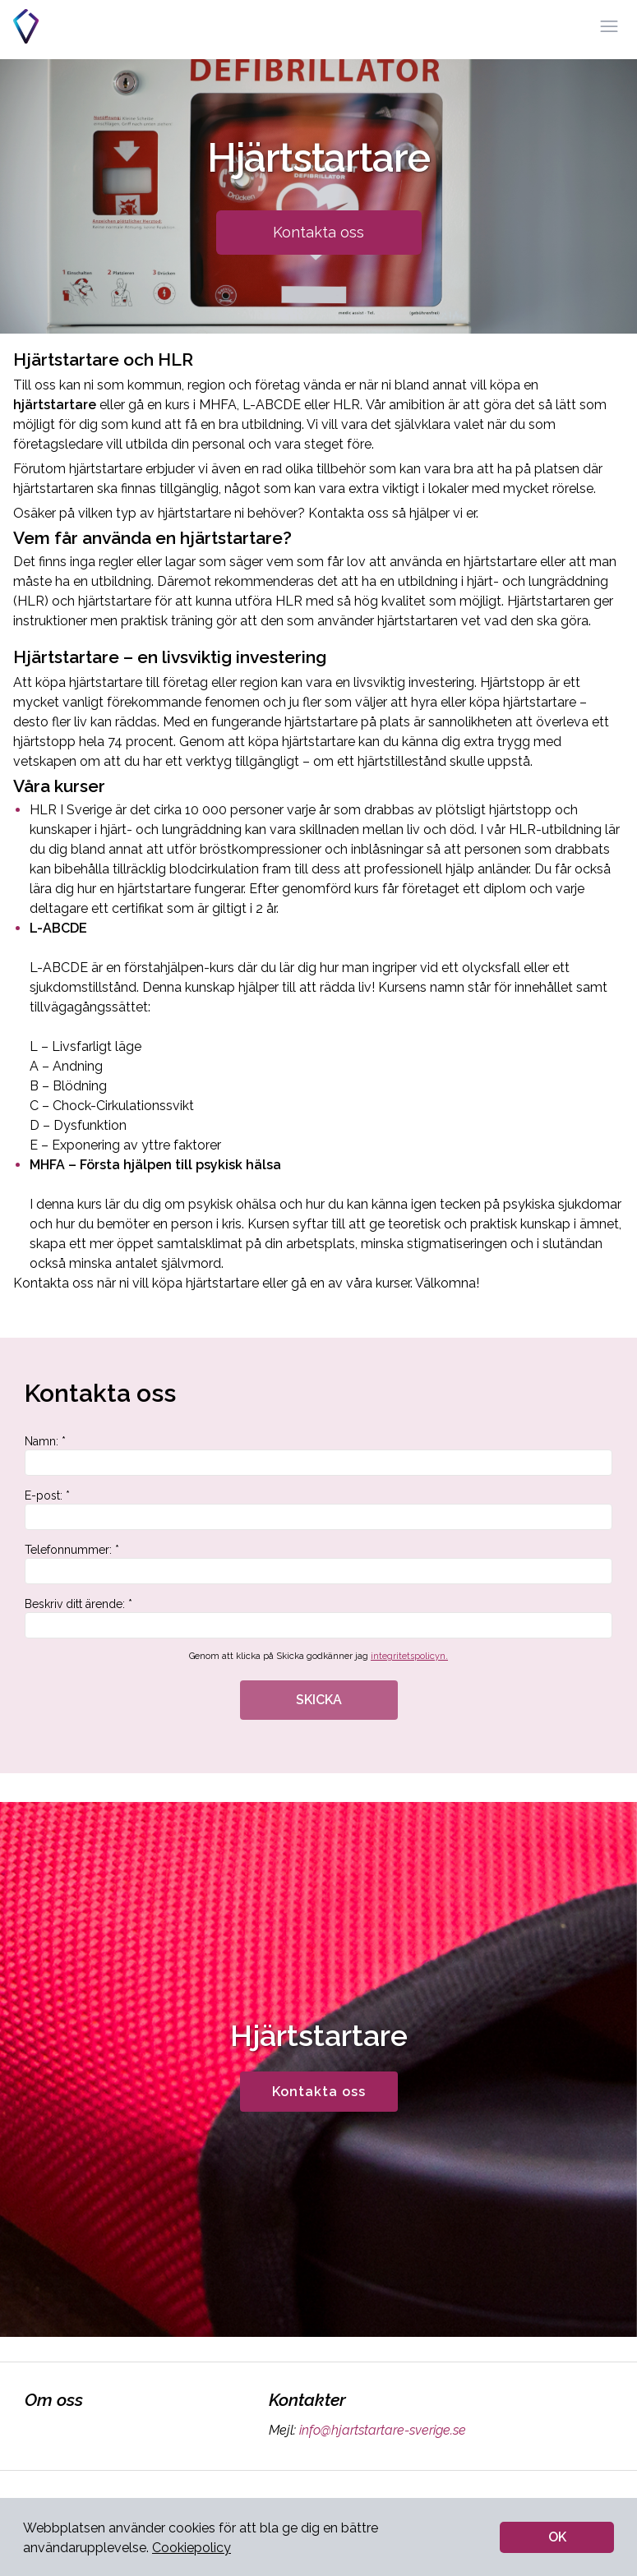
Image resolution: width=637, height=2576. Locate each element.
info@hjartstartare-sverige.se (381, 2430)
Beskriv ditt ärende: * (318, 1617)
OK (557, 2537)
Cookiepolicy (191, 2547)
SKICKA (319, 1699)
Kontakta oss (318, 232)
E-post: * (318, 1509)
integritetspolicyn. (409, 1656)
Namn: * (318, 1455)
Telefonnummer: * (318, 1563)
